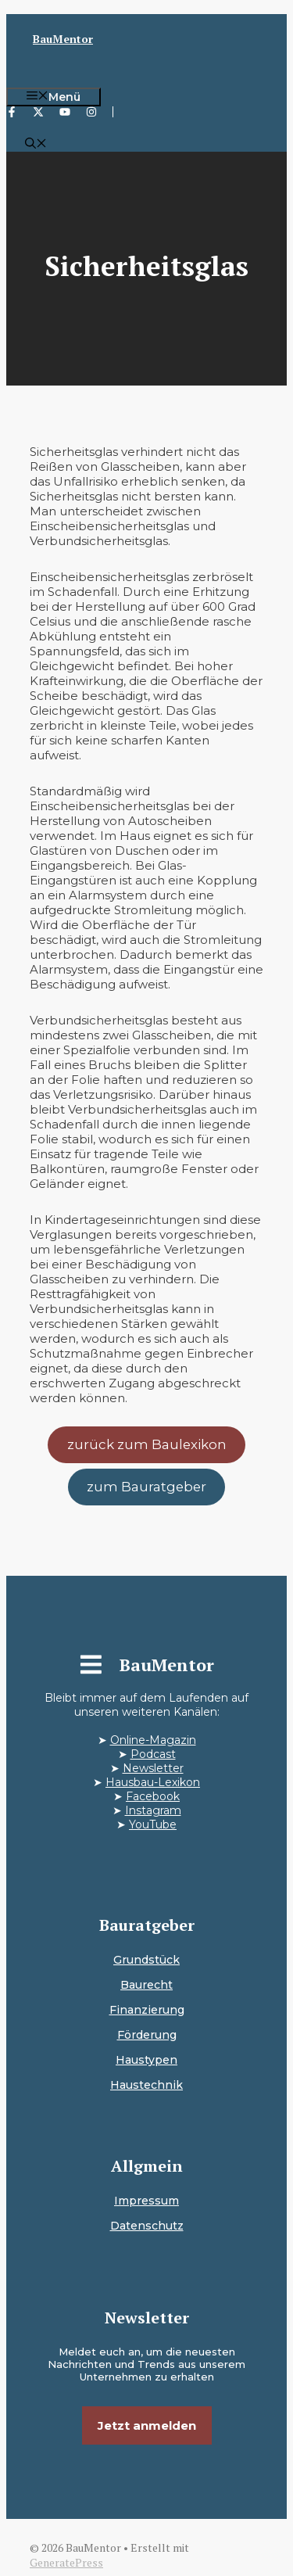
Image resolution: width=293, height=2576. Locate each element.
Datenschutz (147, 2226)
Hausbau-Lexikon (152, 1782)
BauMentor (63, 38)
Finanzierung (146, 2010)
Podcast (153, 1754)
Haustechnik (146, 2085)
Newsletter (153, 1768)
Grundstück (146, 1960)
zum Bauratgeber (146, 1486)
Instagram (153, 1810)
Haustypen (146, 2060)
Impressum (146, 2201)
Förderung (147, 2035)
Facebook (153, 1796)
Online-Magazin (153, 1740)
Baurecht (146, 1985)
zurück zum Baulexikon (147, 1444)
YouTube (153, 1824)
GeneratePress (66, 2562)
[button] (36, 145)
